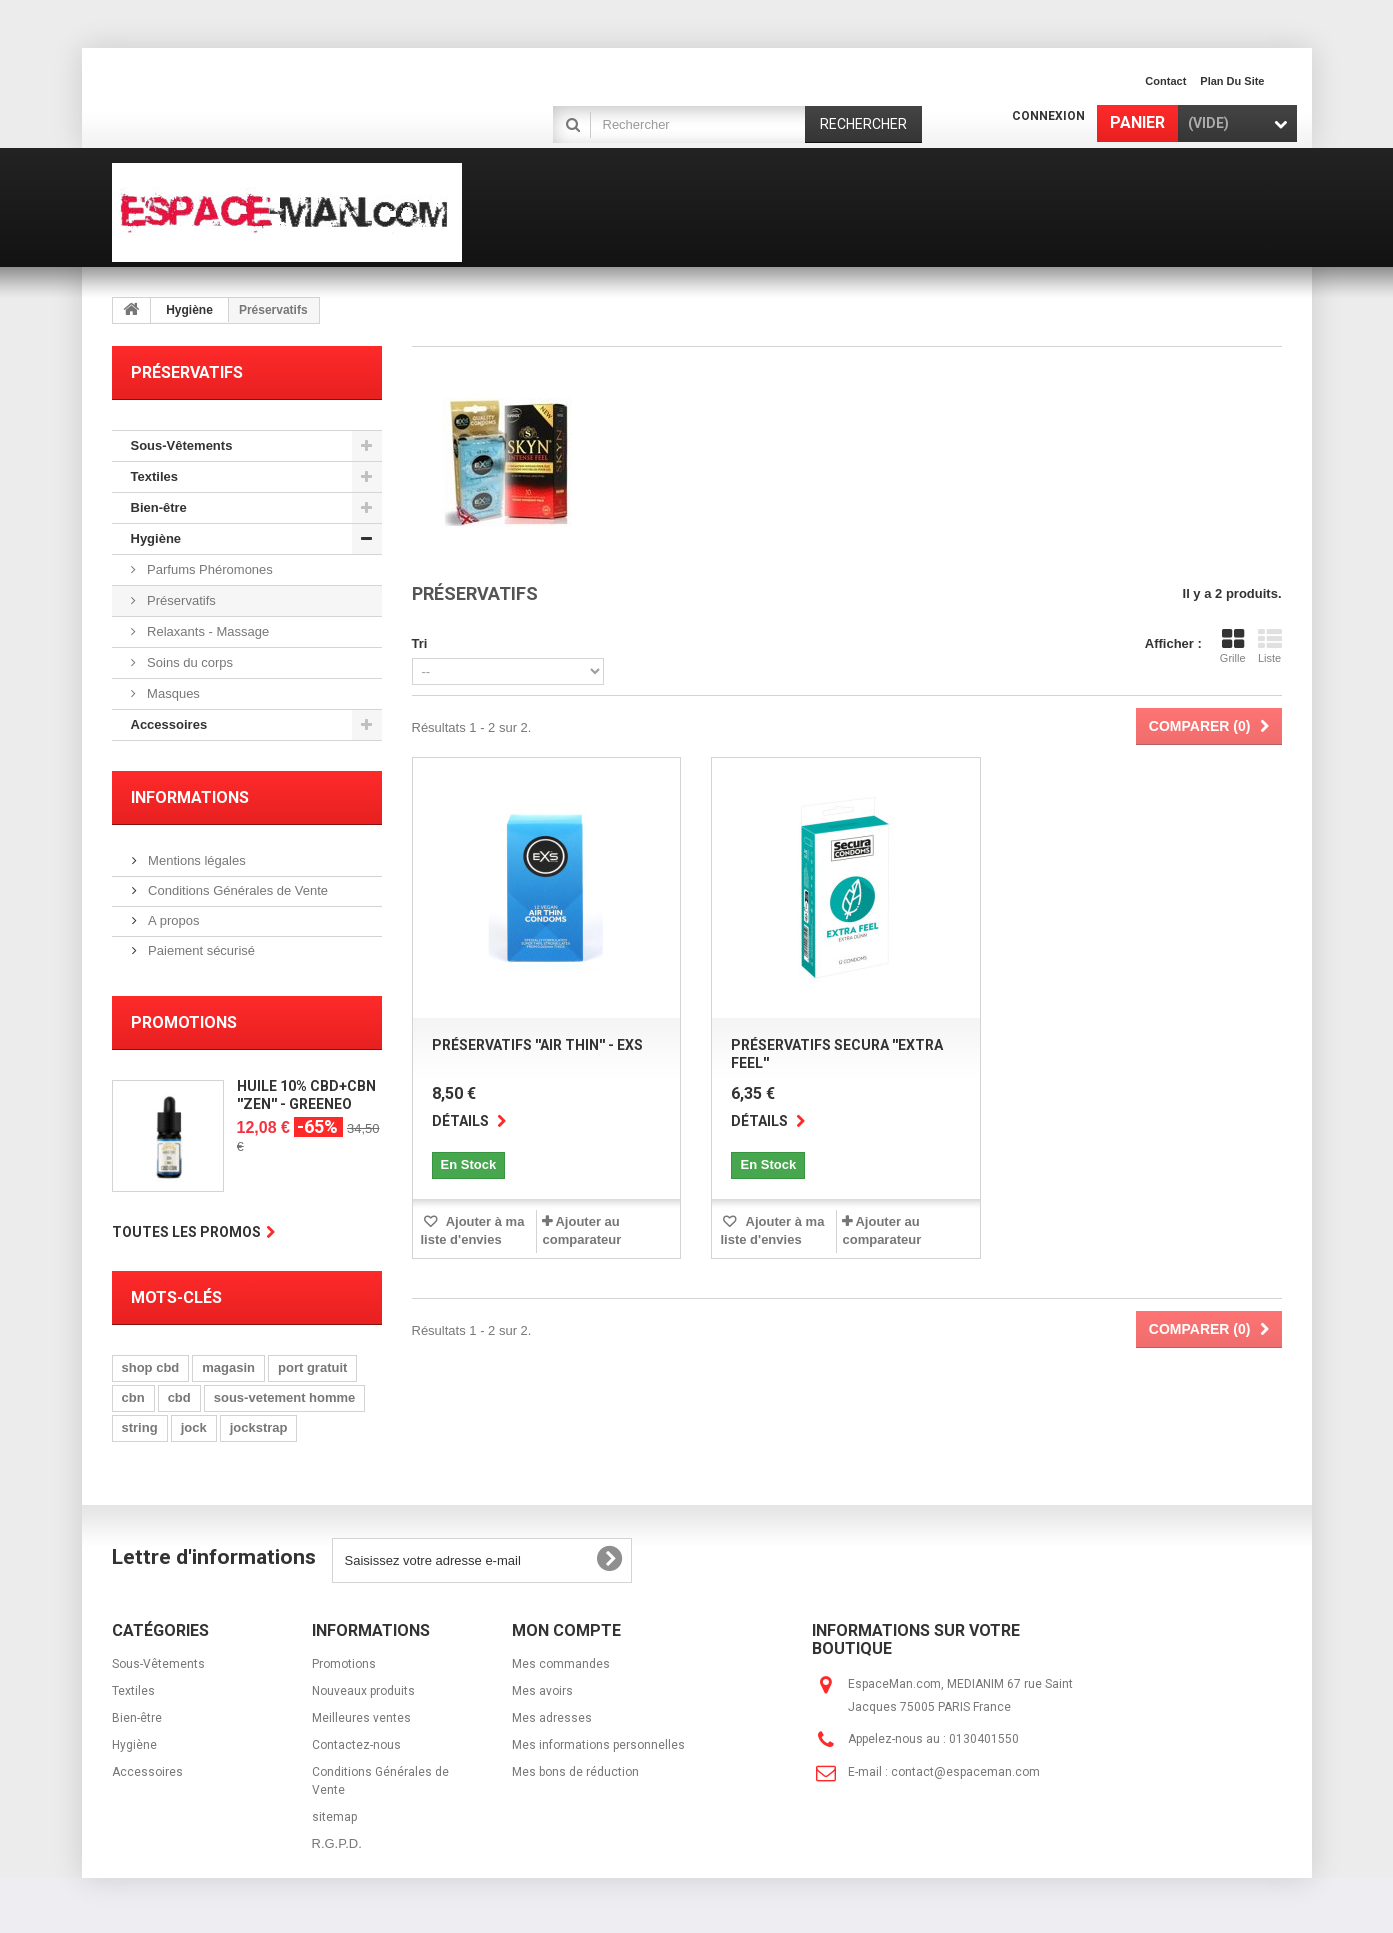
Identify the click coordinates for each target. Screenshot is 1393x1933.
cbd (179, 1397)
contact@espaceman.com (965, 1772)
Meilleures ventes (361, 1718)
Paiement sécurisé (200, 950)
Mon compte (566, 1630)
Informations (190, 797)
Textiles (154, 476)
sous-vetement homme (285, 1397)
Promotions (184, 1022)
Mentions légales (195, 860)
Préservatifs (180, 600)
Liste (1270, 646)
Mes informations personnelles (598, 1745)
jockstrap (259, 1427)
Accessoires (169, 724)
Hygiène (189, 310)
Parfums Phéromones (208, 569)
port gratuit (312, 1367)
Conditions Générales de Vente (237, 890)
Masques (172, 693)
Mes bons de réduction (575, 1772)
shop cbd (151, 1367)
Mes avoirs (542, 1691)
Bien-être (159, 507)
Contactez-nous (356, 1745)
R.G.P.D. (337, 1843)
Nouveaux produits (363, 1691)
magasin (228, 1367)
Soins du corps (189, 662)
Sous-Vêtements (182, 445)
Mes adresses (552, 1718)
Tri (420, 643)
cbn (133, 1397)
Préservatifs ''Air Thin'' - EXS (537, 1045)
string (140, 1427)
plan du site (1232, 81)
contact (1165, 81)
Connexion (1048, 116)
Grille (1233, 646)
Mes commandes (561, 1664)
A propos (172, 920)
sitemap (334, 1817)
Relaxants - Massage (207, 631)
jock (194, 1427)
